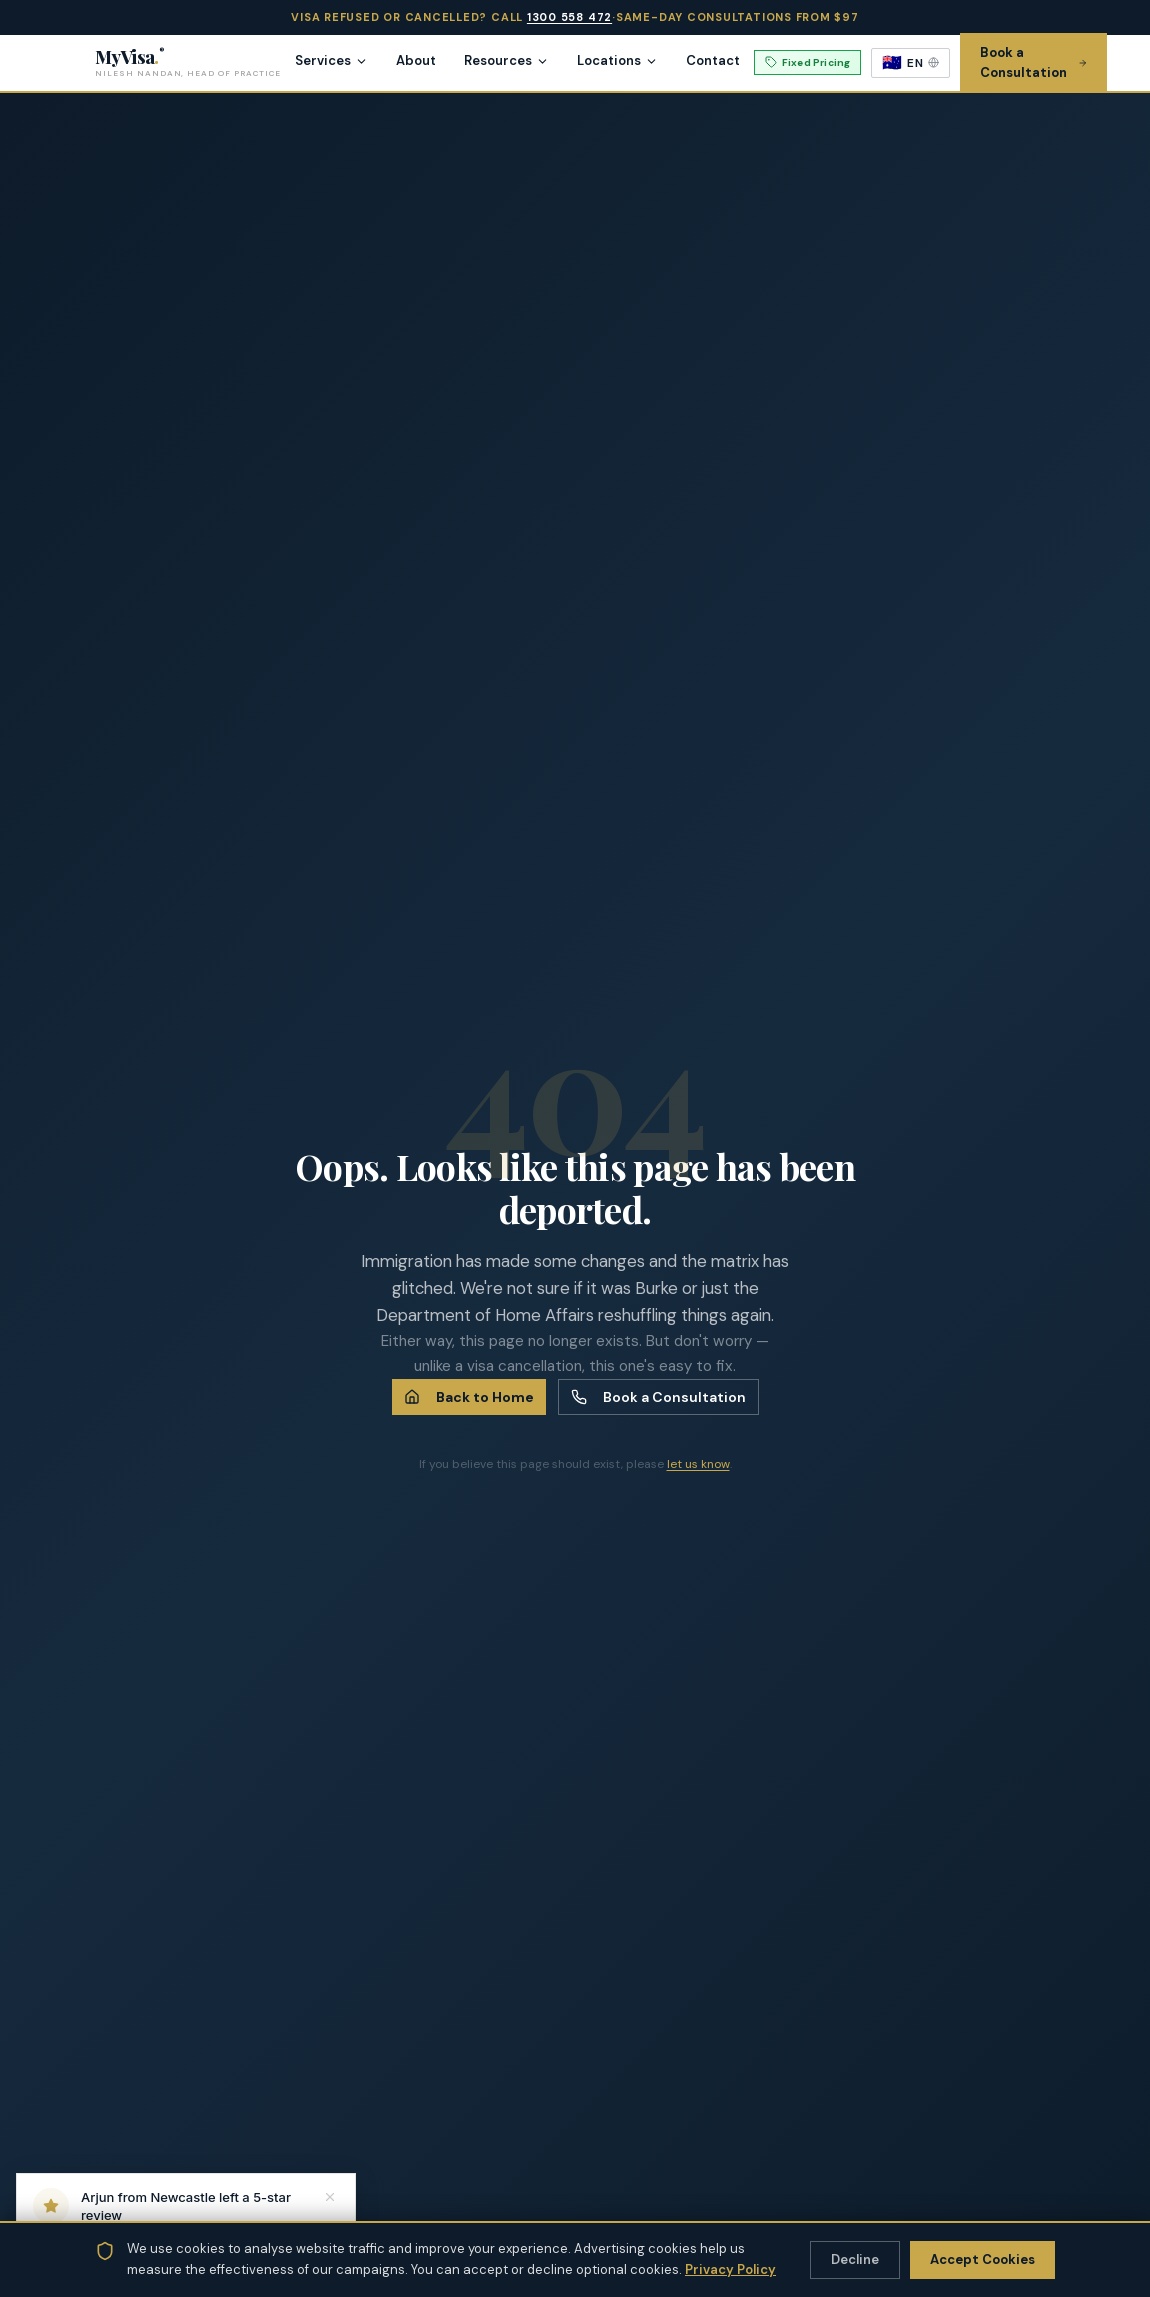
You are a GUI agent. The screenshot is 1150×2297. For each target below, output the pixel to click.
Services (331, 60)
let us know (698, 1464)
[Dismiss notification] (330, 2197)
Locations (617, 60)
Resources (506, 60)
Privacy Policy (730, 2269)
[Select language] (910, 63)
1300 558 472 (569, 17)
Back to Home (469, 1397)
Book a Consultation (658, 1397)
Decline (855, 2259)
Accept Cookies (982, 2259)
